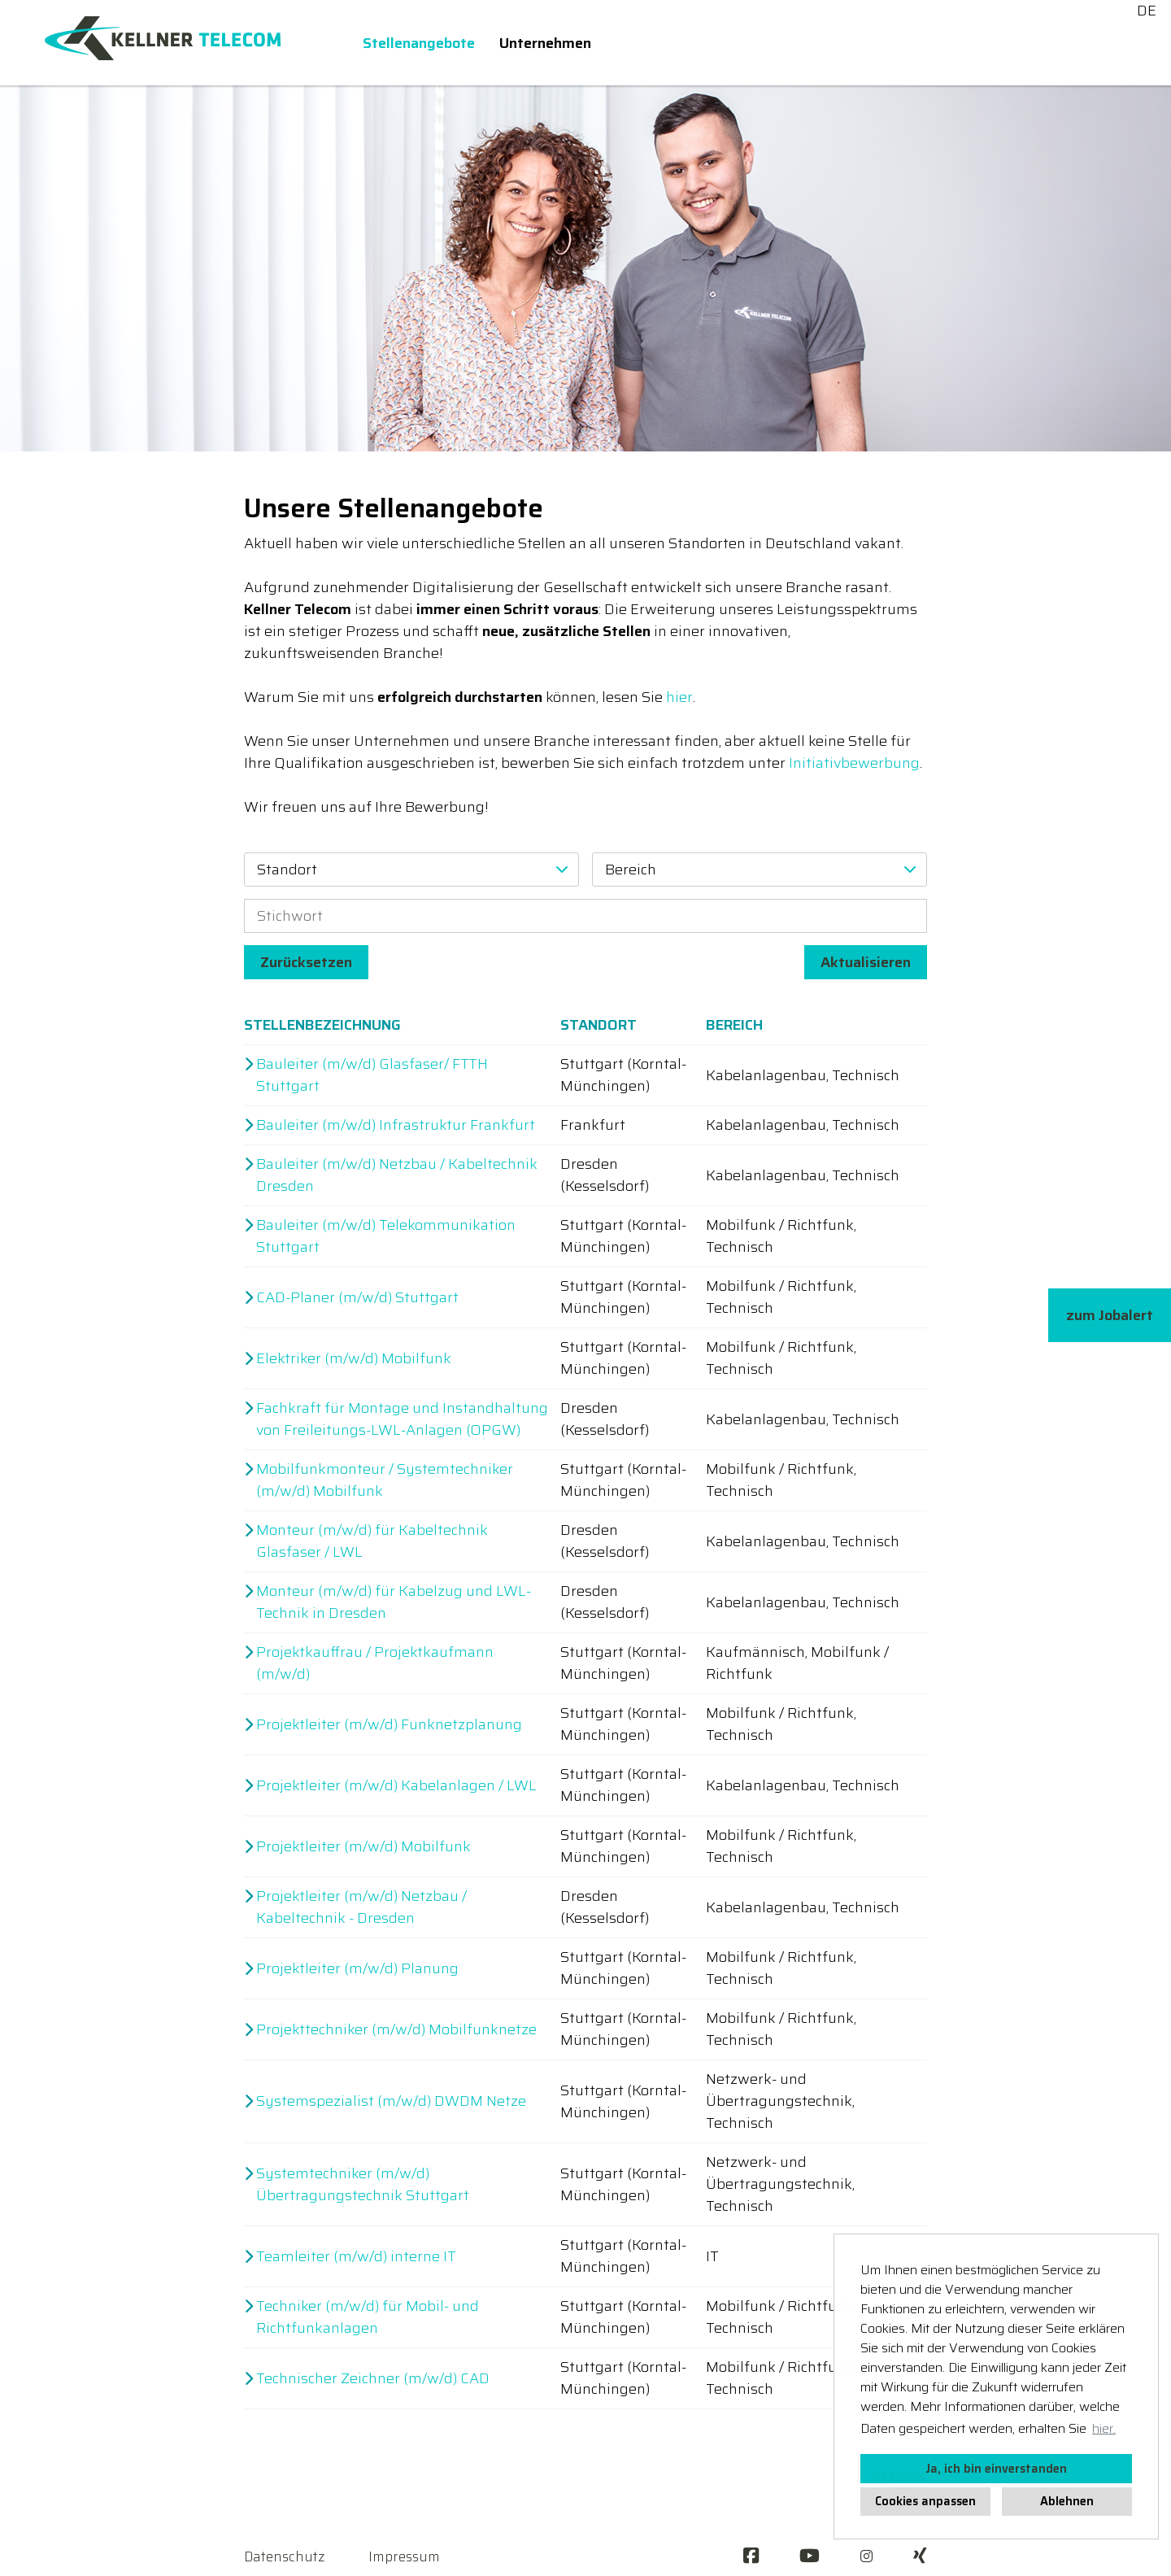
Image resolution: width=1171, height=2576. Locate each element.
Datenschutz (284, 2556)
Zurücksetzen (306, 962)
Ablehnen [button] (1067, 2501)
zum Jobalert (1109, 1315)
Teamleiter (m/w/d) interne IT (356, 2257)
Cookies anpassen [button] (925, 2501)
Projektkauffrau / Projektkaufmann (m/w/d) (375, 1663)
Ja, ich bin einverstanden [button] (996, 2469)
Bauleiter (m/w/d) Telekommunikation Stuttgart (386, 1236)
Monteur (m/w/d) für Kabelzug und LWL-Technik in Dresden (393, 1602)
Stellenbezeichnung (322, 1024)
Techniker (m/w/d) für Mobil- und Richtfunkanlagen (367, 2317)
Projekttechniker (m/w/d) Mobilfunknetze (396, 2030)
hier (679, 697)
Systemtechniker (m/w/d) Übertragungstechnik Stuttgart (362, 2185)
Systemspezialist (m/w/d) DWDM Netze (391, 2101)
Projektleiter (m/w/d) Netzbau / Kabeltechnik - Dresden (361, 1907)
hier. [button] (1104, 2428)
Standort (598, 1024)
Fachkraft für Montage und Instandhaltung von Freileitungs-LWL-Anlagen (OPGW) (402, 1419)
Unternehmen (545, 43)
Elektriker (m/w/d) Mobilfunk (353, 1359)
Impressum (404, 2556)
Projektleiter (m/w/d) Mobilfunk (363, 1847)
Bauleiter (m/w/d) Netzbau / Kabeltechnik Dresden (397, 1175)
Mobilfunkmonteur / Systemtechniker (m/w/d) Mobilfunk (384, 1480)
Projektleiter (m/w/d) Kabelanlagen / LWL (396, 1786)
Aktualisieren (866, 962)
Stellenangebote (419, 43)
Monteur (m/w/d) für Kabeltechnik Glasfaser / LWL (372, 1541)
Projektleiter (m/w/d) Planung (357, 1969)
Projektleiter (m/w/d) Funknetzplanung (389, 1725)
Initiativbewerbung (854, 763)
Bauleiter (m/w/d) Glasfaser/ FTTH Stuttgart (372, 1075)
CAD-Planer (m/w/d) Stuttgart (357, 1298)
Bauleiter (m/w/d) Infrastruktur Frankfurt (395, 1125)
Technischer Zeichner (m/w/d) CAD (373, 2379)
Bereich (734, 1024)
